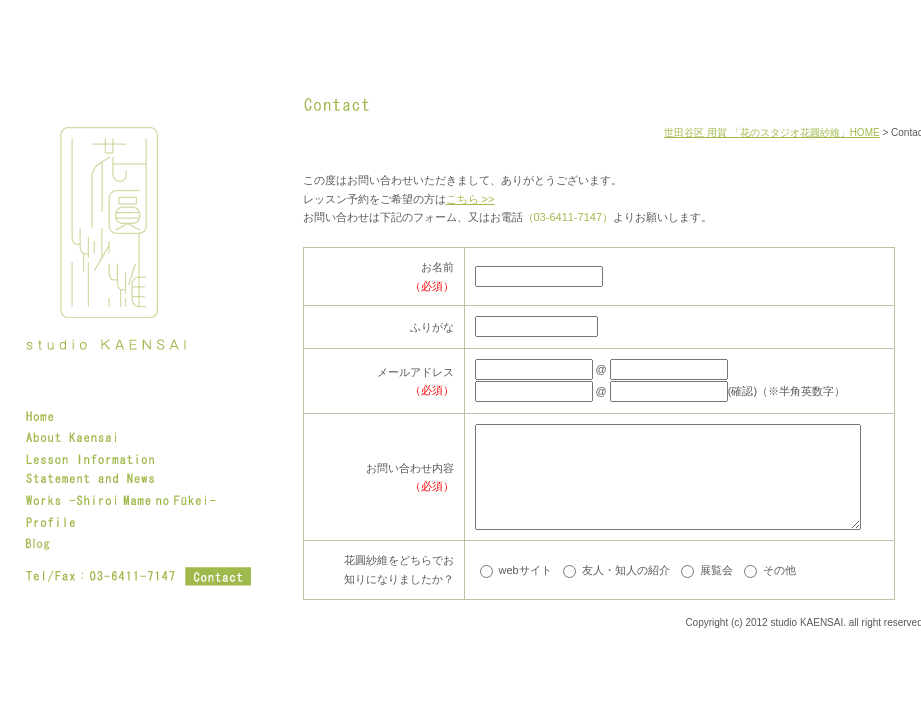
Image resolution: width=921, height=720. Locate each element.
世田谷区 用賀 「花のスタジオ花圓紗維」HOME (772, 132)
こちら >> (470, 199)
